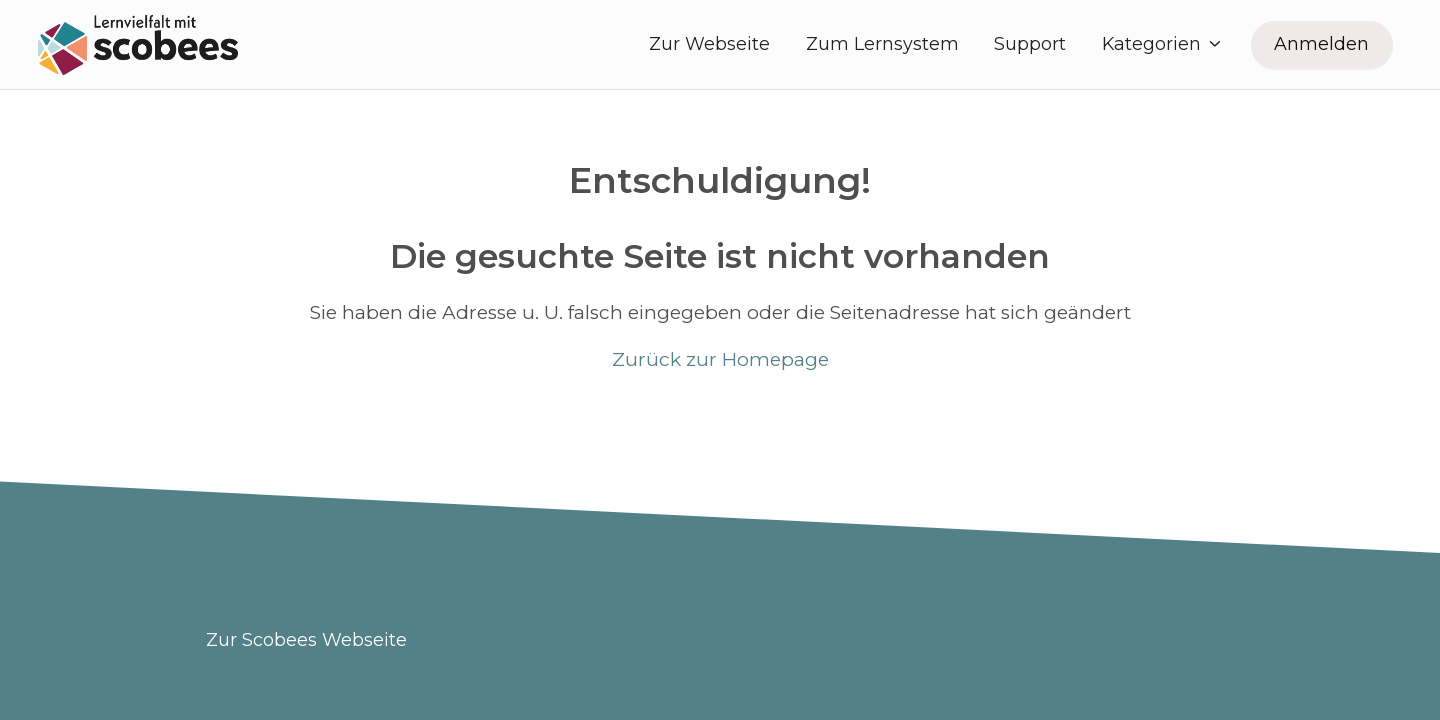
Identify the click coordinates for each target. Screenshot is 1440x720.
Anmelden (1321, 43)
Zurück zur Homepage (720, 359)
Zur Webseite (709, 43)
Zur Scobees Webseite (306, 639)
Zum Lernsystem (882, 43)
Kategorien (1163, 43)
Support (1030, 43)
